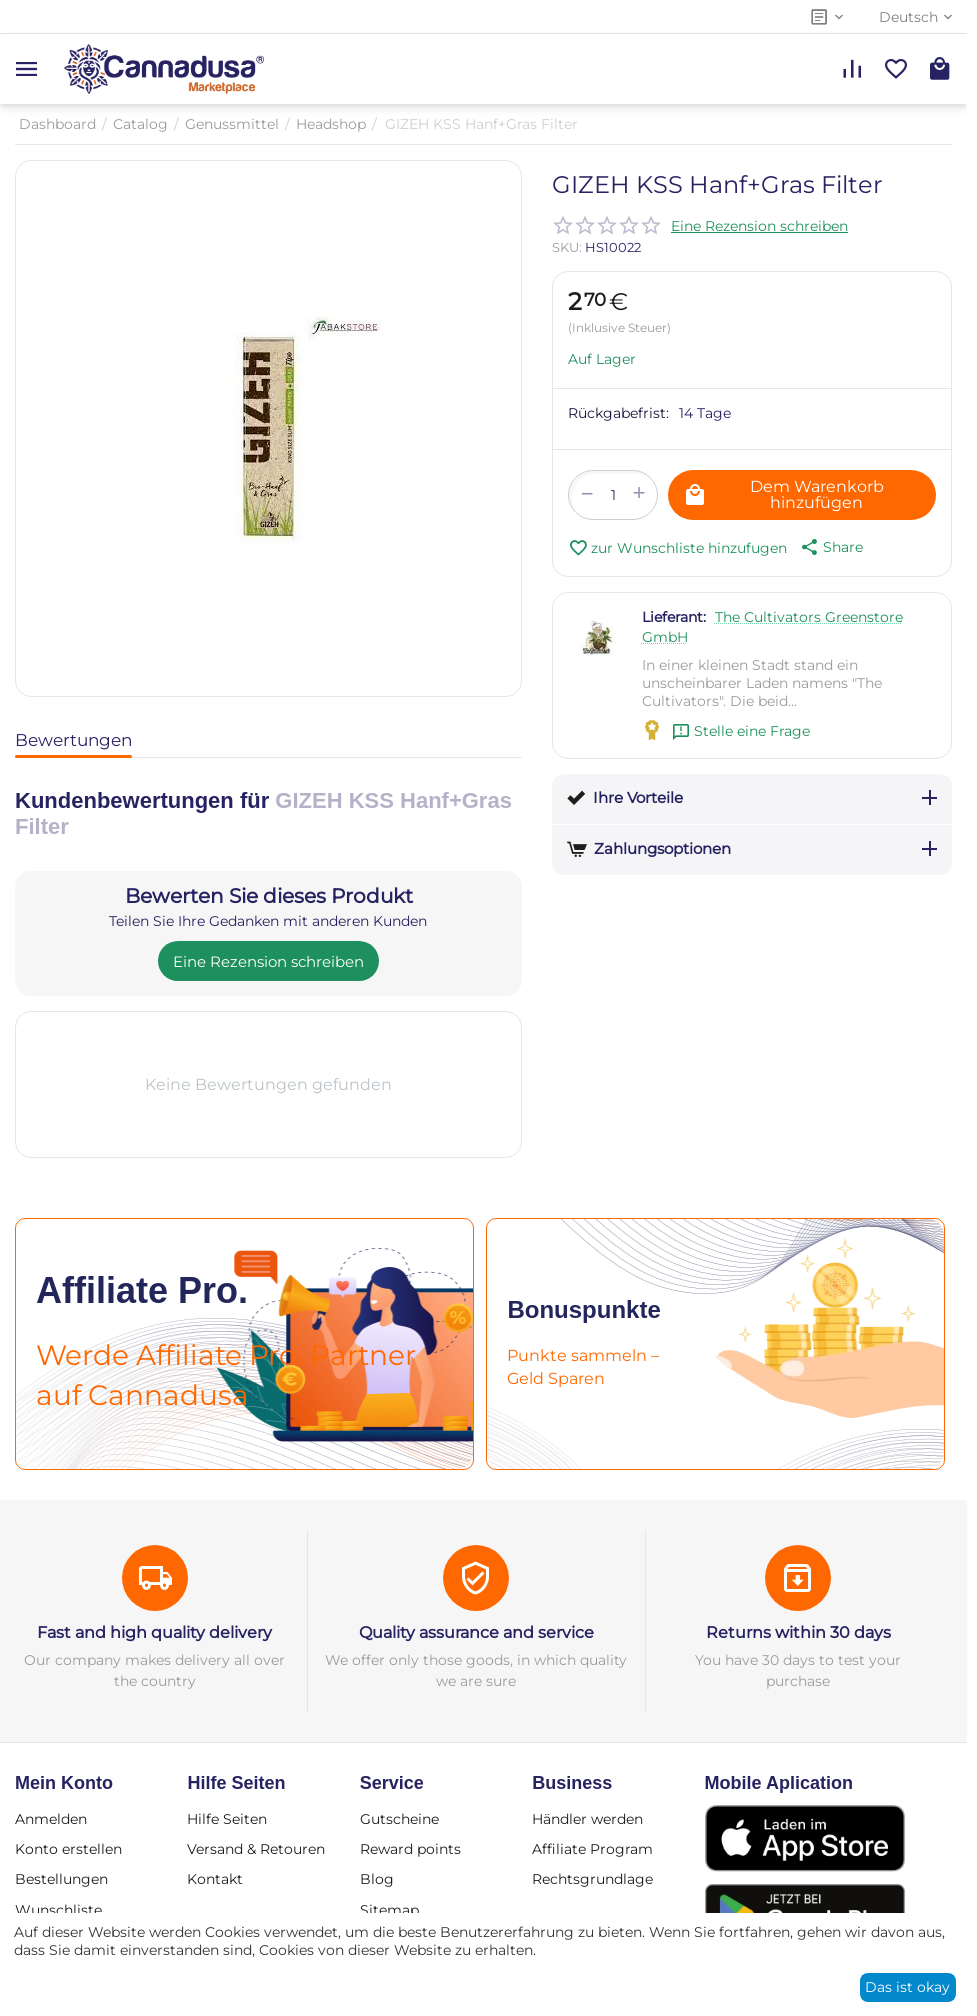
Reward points (410, 1849)
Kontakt (215, 1879)
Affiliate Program (592, 1849)
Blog (377, 1879)
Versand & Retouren (256, 1849)
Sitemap (389, 1910)
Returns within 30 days (798, 1632)
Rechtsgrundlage (592, 1879)
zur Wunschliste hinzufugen (677, 548)
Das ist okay (907, 1987)
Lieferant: (674, 617)
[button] (830, 547)
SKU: (567, 247)
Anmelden (51, 1819)
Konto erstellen (68, 1849)
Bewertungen (73, 740)
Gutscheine (399, 1819)
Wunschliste (58, 1910)
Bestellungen (61, 1879)
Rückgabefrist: (618, 413)
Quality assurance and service (476, 1632)
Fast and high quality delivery (154, 1632)
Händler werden (587, 1819)
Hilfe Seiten (227, 1819)
